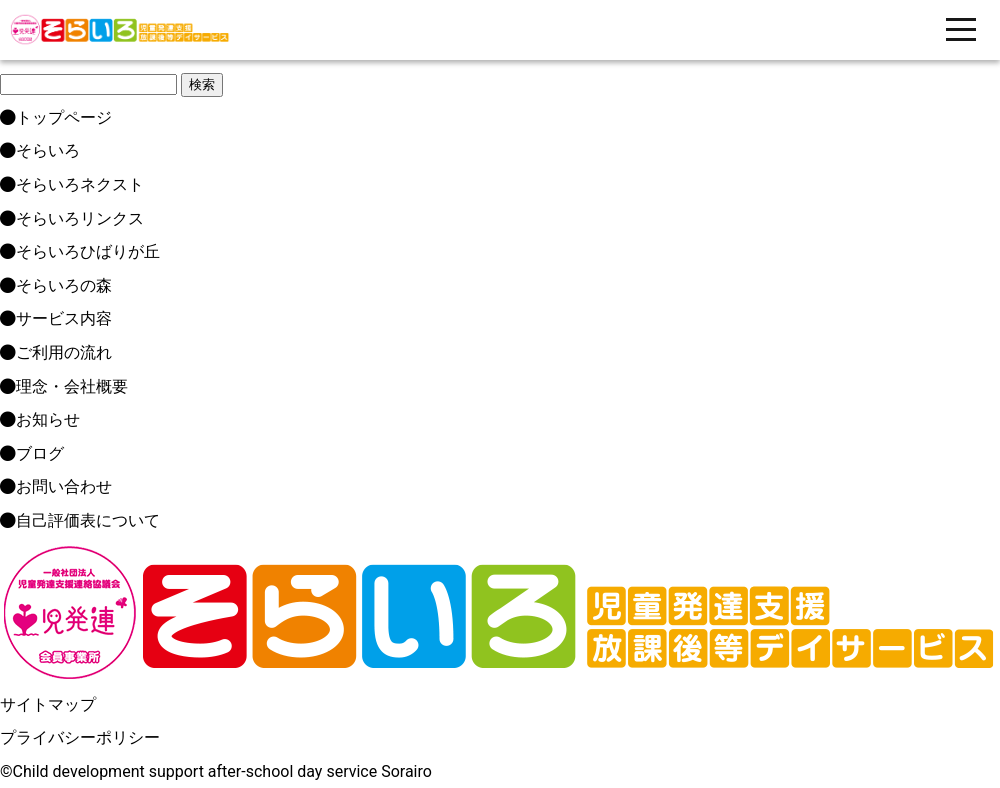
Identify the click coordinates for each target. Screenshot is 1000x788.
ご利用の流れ (56, 352)
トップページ (56, 117)
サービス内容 (56, 318)
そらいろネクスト (72, 184)
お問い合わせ (56, 486)
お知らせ (40, 419)
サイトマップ (48, 704)
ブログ (32, 453)
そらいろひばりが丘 (80, 251)
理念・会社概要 (64, 386)
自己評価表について (80, 520)
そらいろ (40, 150)
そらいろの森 (56, 285)
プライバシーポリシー (80, 737)
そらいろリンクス (72, 218)
